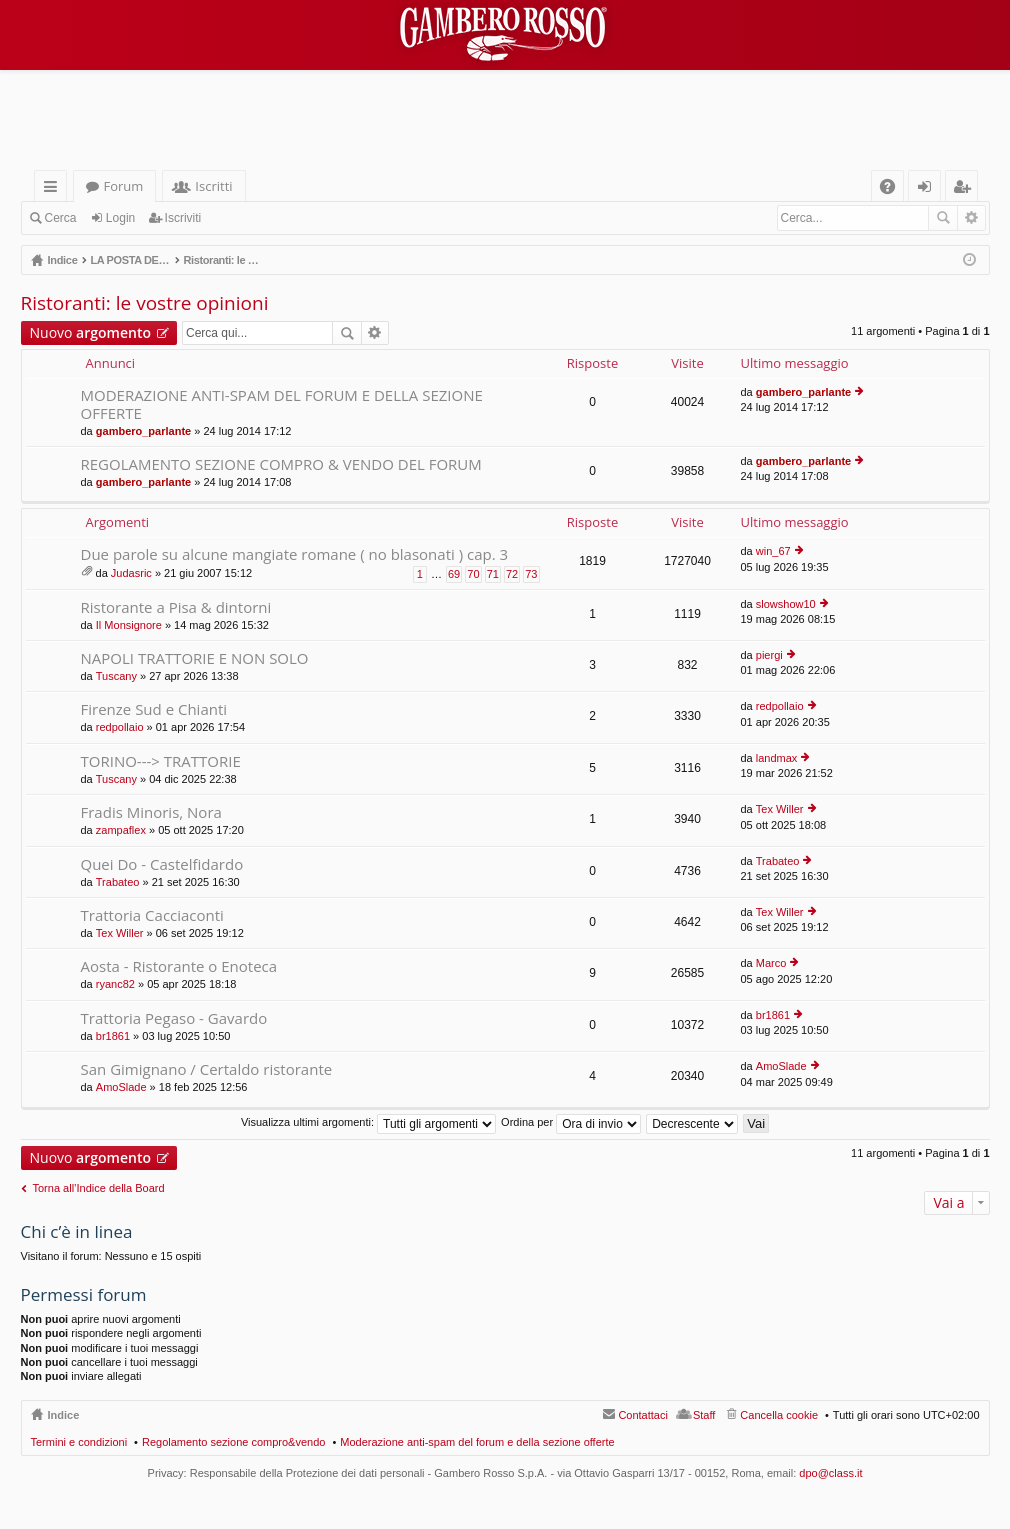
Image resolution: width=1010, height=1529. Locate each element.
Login (120, 218)
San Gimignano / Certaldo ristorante (207, 1069)
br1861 (113, 1036)
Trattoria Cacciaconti (152, 915)
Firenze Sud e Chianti (154, 709)
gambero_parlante (143, 431)
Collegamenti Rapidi (54, 189)
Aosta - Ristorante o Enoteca (179, 966)
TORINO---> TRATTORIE (161, 761)
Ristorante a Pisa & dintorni (176, 607)
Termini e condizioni (79, 1442)
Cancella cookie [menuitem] (779, 1415)
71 (493, 574)
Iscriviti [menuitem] (965, 189)
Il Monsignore (129, 625)
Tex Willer (780, 809)
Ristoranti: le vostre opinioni (145, 303)
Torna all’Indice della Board (99, 1188)
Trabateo (118, 882)
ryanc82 (115, 984)
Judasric (131, 573)
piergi (769, 655)
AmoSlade (121, 1087)
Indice (64, 1415)
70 (473, 574)
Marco (771, 963)
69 (454, 574)
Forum (124, 186)
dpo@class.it (830, 1473)
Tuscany (116, 676)
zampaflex (121, 830)
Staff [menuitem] (704, 1415)
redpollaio (120, 727)
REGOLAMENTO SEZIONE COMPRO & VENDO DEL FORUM (281, 464)
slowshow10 (786, 604)
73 (531, 574)
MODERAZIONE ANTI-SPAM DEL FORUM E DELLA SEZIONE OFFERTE (282, 404)
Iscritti (213, 186)
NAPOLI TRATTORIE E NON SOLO (195, 658)
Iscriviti (183, 218)
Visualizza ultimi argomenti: (368, 1122)
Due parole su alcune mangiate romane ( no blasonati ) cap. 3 (295, 554)
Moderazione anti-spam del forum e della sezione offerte (477, 1442)
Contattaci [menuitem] (643, 1415)
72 (512, 574)
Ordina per (571, 1122)
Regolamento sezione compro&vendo (233, 1442)
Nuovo (90, 332)
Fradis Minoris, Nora (151, 812)
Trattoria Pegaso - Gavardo (174, 1018)
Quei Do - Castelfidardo (162, 864)
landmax (777, 758)
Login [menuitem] (928, 189)
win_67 (773, 551)
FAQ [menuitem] (893, 189)
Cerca (61, 218)
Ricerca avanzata (971, 218)
